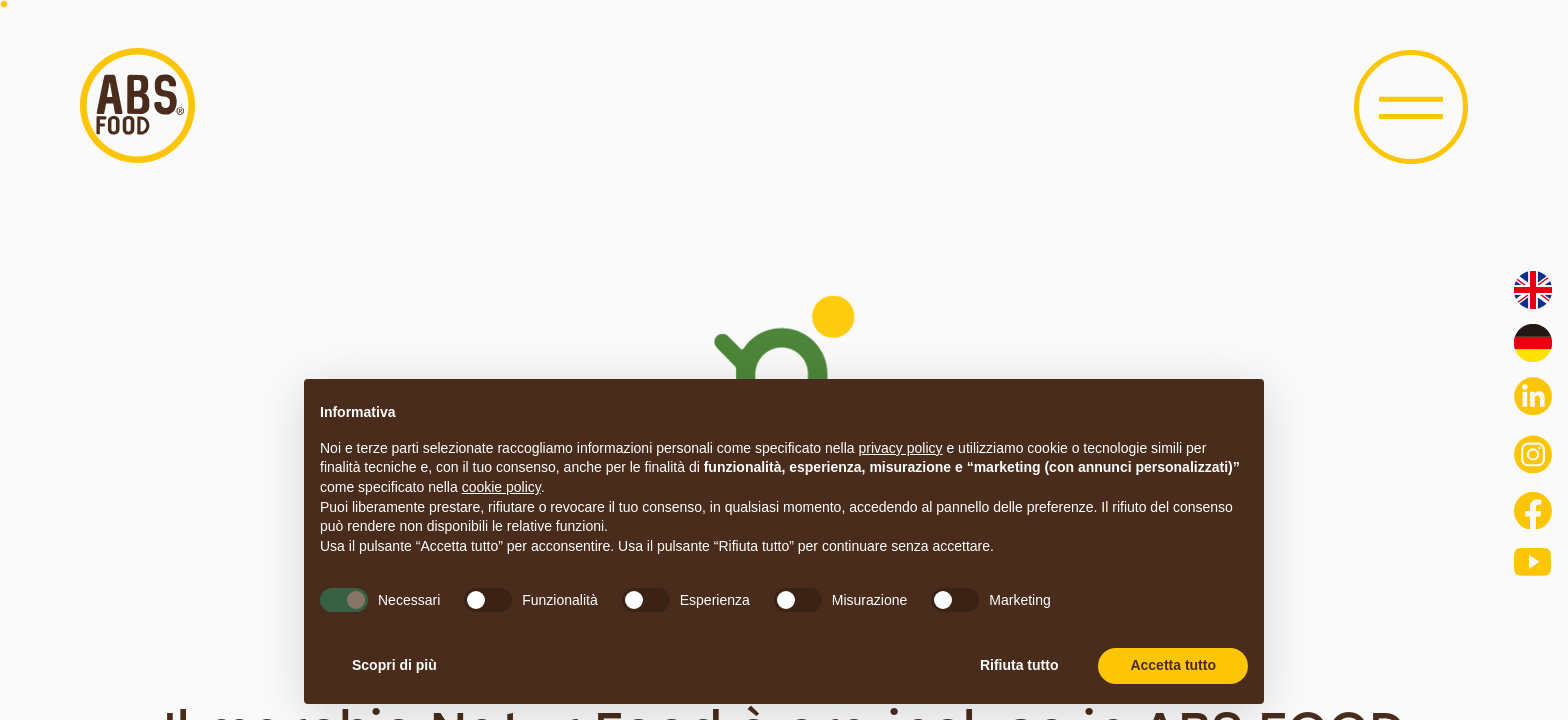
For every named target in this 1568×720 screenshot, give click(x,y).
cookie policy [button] (501, 487)
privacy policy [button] (901, 448)
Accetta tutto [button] (1173, 665)
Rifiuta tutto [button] (1019, 665)
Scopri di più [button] (394, 665)
